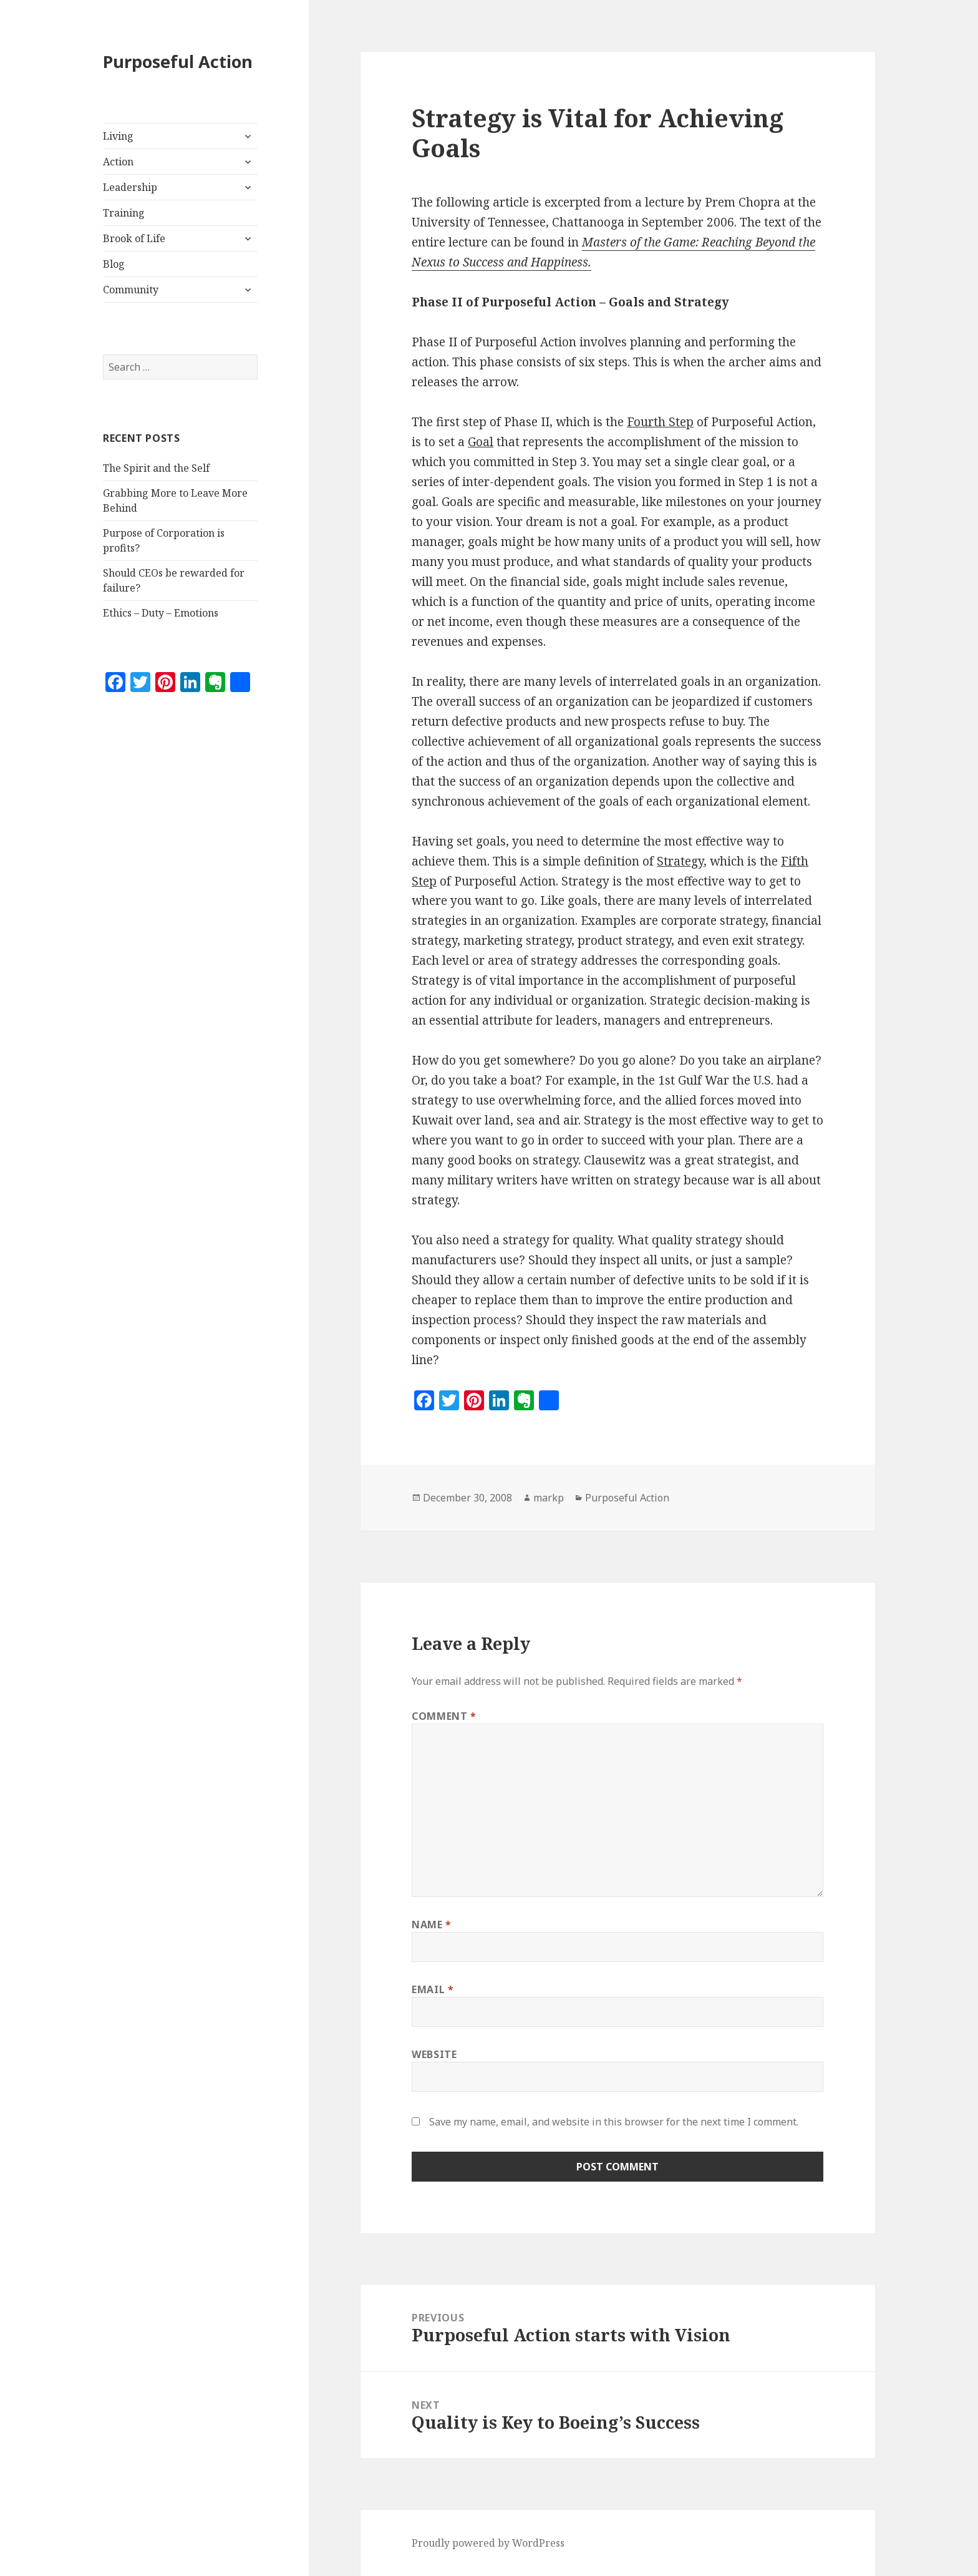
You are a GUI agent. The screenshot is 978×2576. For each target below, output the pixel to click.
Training (124, 213)
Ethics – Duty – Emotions (160, 613)
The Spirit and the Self (156, 468)
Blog (114, 264)
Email (432, 1989)
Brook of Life (134, 238)
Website (434, 2054)
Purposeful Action (178, 61)
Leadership (130, 187)
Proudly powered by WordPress (488, 2543)
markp (548, 1498)
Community (130, 289)
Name (432, 1924)
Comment (444, 1716)
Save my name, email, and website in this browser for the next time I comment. (613, 2122)
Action (118, 161)
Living (118, 136)
